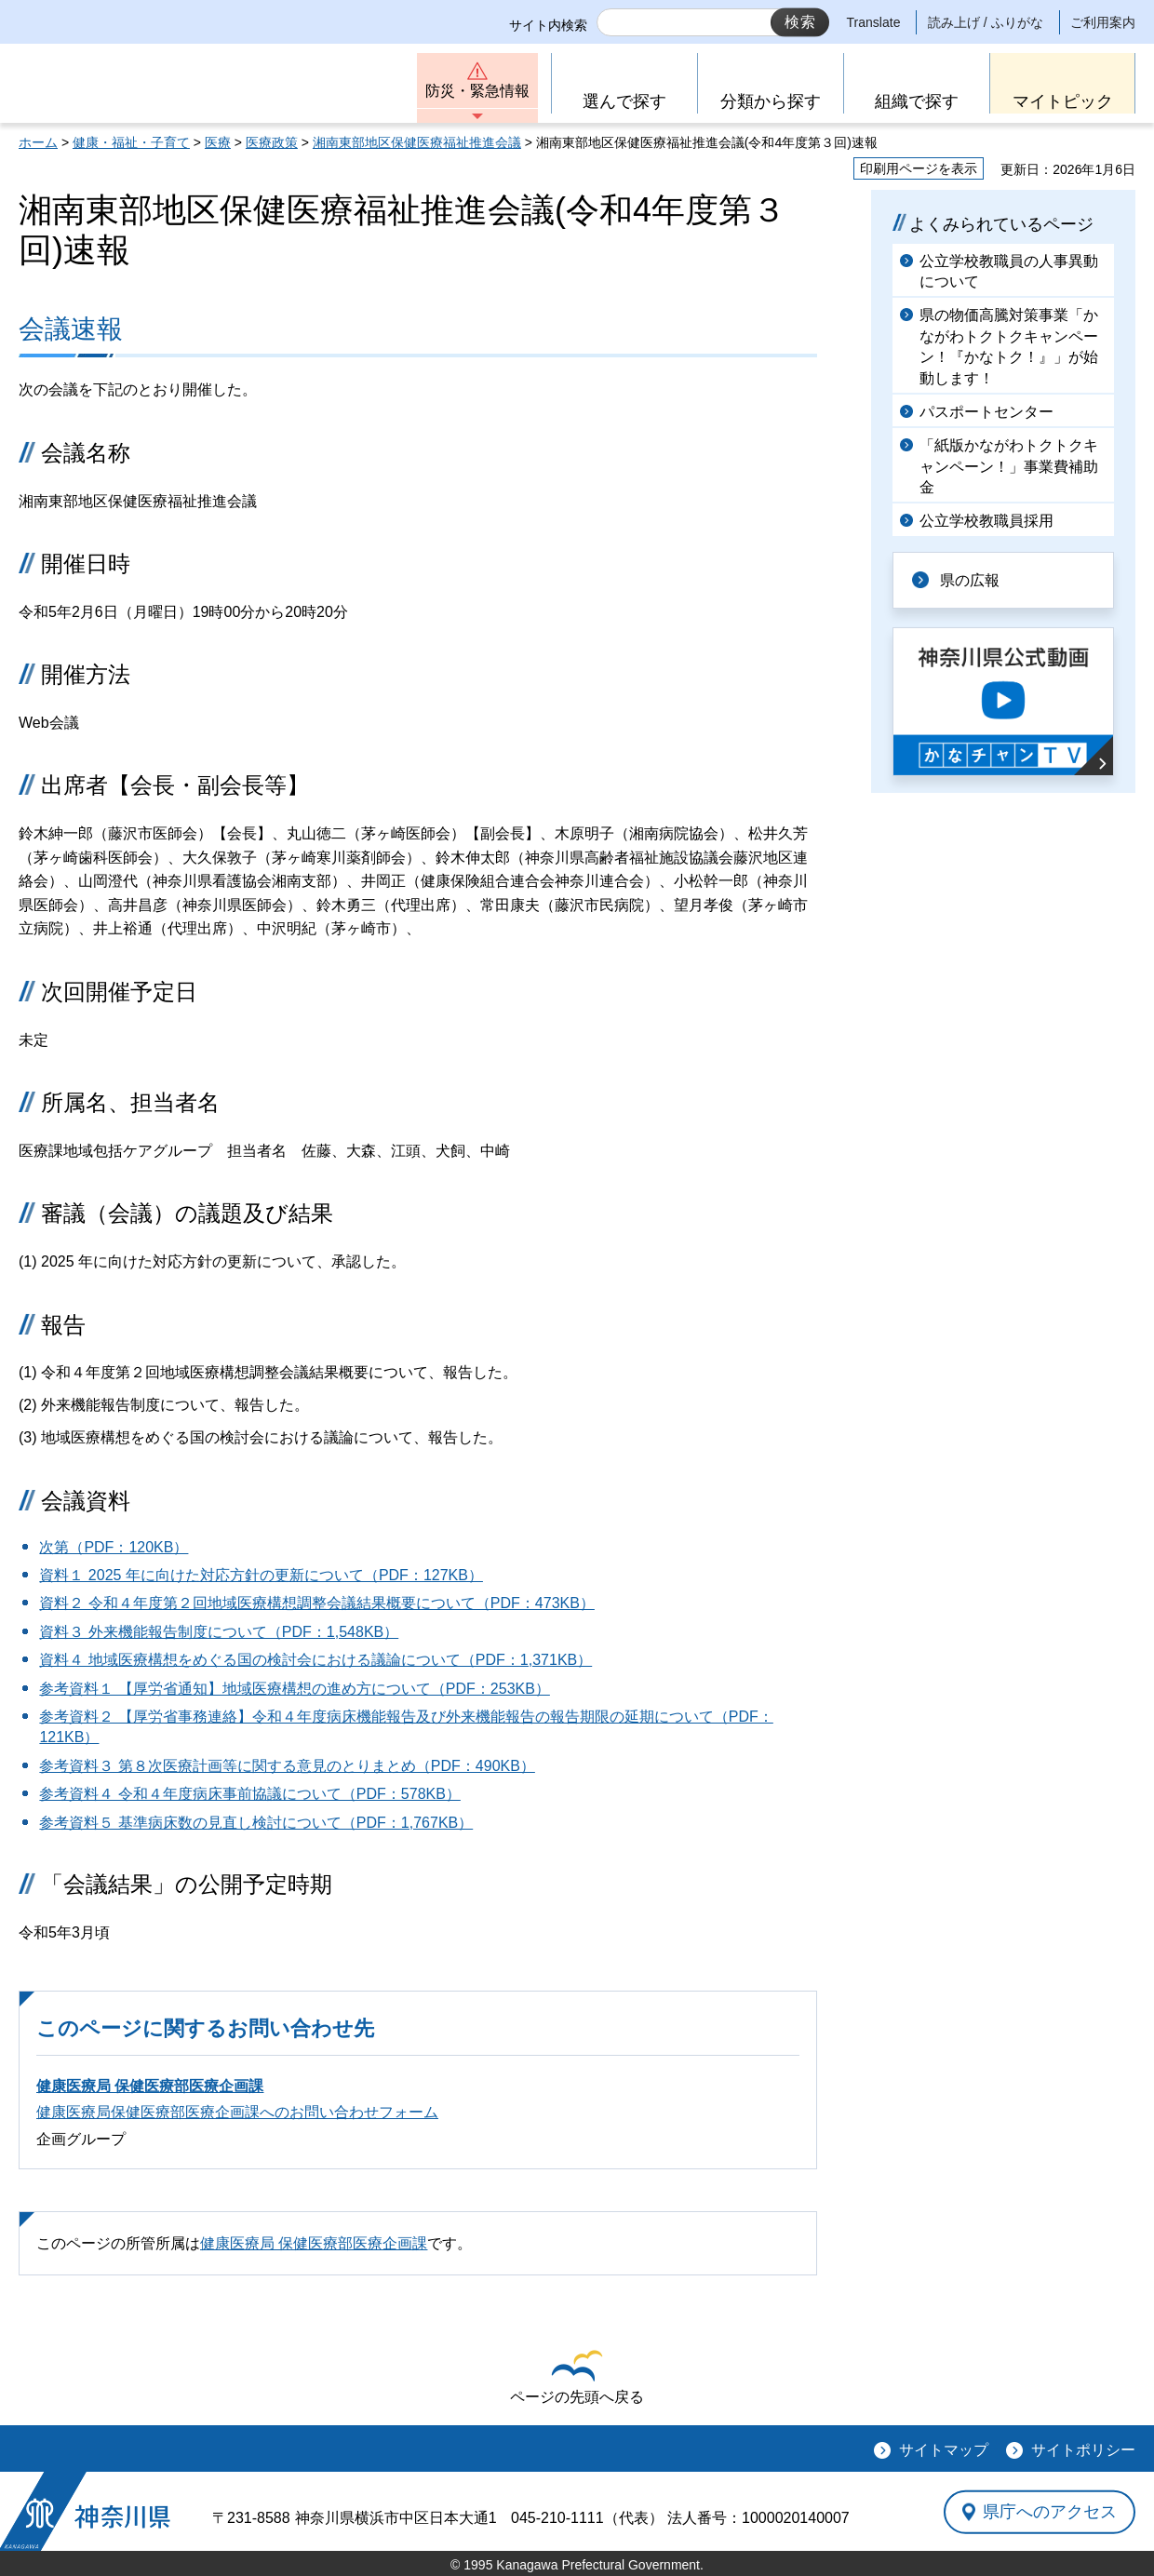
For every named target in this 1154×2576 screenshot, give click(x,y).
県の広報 (970, 580)
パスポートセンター (986, 412)
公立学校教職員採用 (986, 521)
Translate (874, 22)
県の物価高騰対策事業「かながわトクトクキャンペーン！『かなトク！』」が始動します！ (1008, 346)
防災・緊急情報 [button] (477, 91)
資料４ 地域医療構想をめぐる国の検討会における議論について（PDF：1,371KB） (315, 1660)
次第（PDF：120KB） (113, 1547)
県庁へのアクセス (1050, 2511)
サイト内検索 (548, 25)
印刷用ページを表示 (918, 168)
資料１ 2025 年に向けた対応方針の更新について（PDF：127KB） (261, 1575)
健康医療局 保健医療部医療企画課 (149, 2086)
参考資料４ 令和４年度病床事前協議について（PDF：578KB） (249, 1794)
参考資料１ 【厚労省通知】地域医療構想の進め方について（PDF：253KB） (294, 1689)
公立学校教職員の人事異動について (1008, 271)
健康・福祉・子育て (131, 142)
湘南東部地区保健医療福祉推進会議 (417, 142)
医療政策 (272, 142)
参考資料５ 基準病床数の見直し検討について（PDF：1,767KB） (256, 1823)
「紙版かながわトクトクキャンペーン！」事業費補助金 (1008, 466)
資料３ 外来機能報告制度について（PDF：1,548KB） (218, 1632)
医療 (218, 142)
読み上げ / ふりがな (985, 22)
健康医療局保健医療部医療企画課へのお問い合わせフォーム (237, 2112)
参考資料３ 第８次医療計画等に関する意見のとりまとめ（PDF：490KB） (286, 1766)
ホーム (38, 142)
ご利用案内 (1102, 22)
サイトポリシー (1083, 2450)
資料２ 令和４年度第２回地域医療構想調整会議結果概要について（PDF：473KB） (316, 1603)
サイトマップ (943, 2450)
